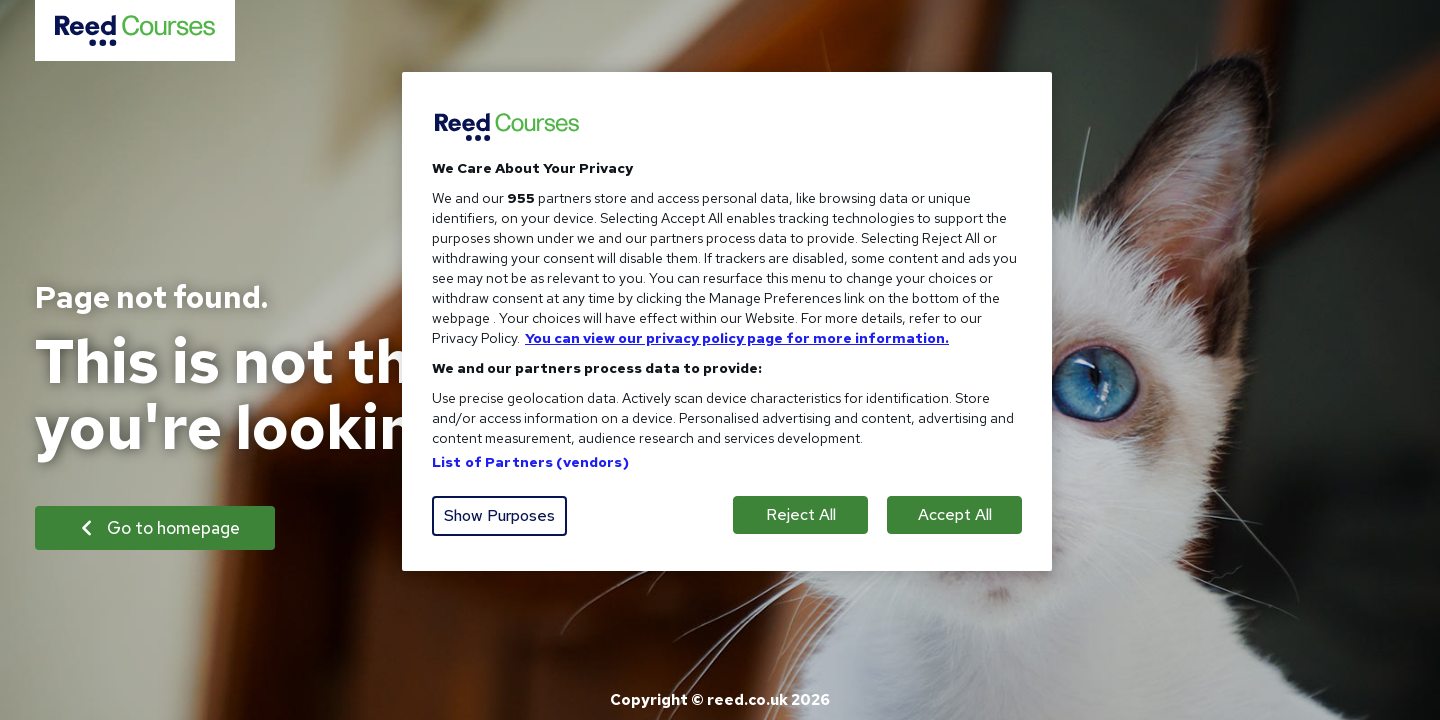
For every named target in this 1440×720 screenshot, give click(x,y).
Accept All (955, 514)
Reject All (801, 514)
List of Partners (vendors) (530, 462)
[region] (727, 321)
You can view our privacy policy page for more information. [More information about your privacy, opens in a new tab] (737, 338)
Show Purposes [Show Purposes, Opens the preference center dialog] (499, 515)
